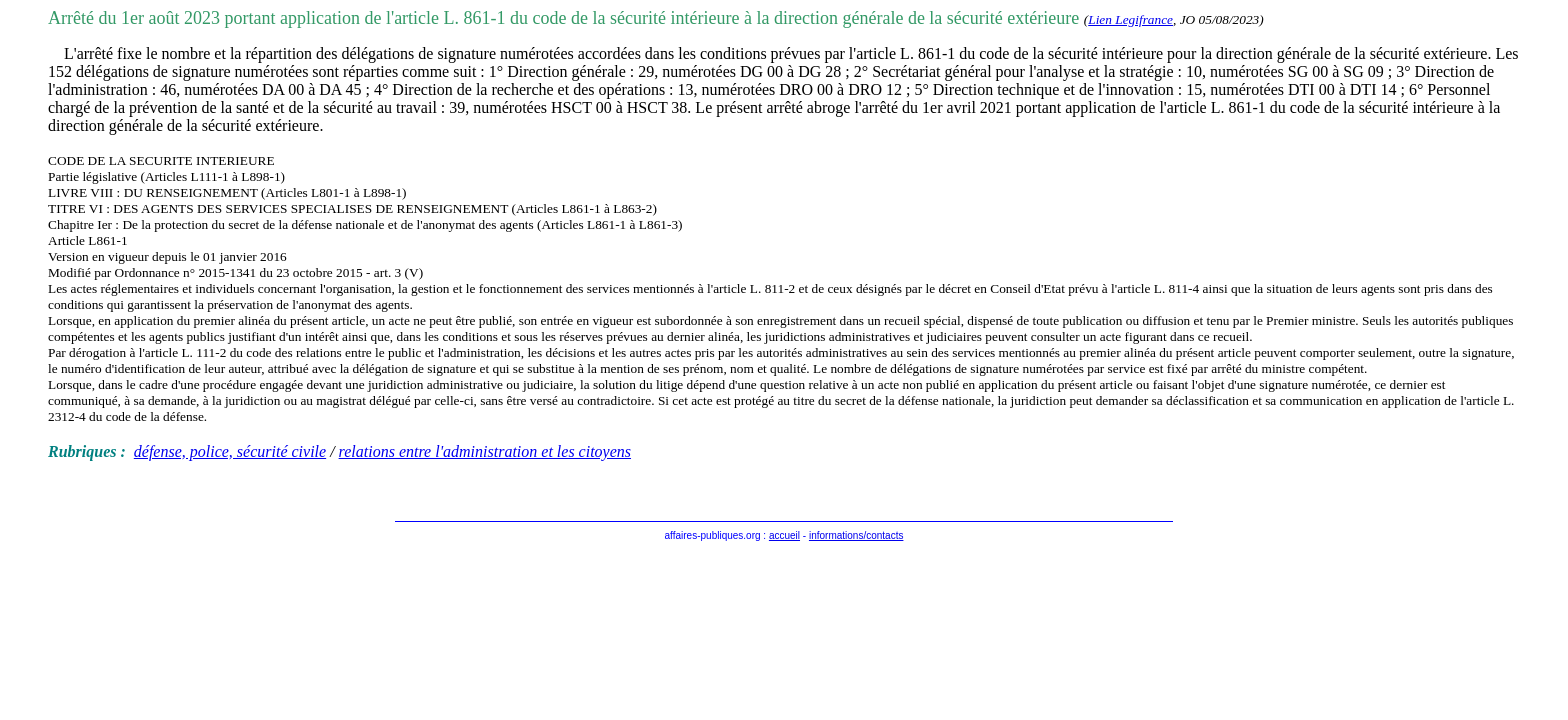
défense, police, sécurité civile (230, 451)
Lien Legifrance (1130, 19)
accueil (784, 535)
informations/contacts (856, 535)
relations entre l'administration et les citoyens (485, 451)
